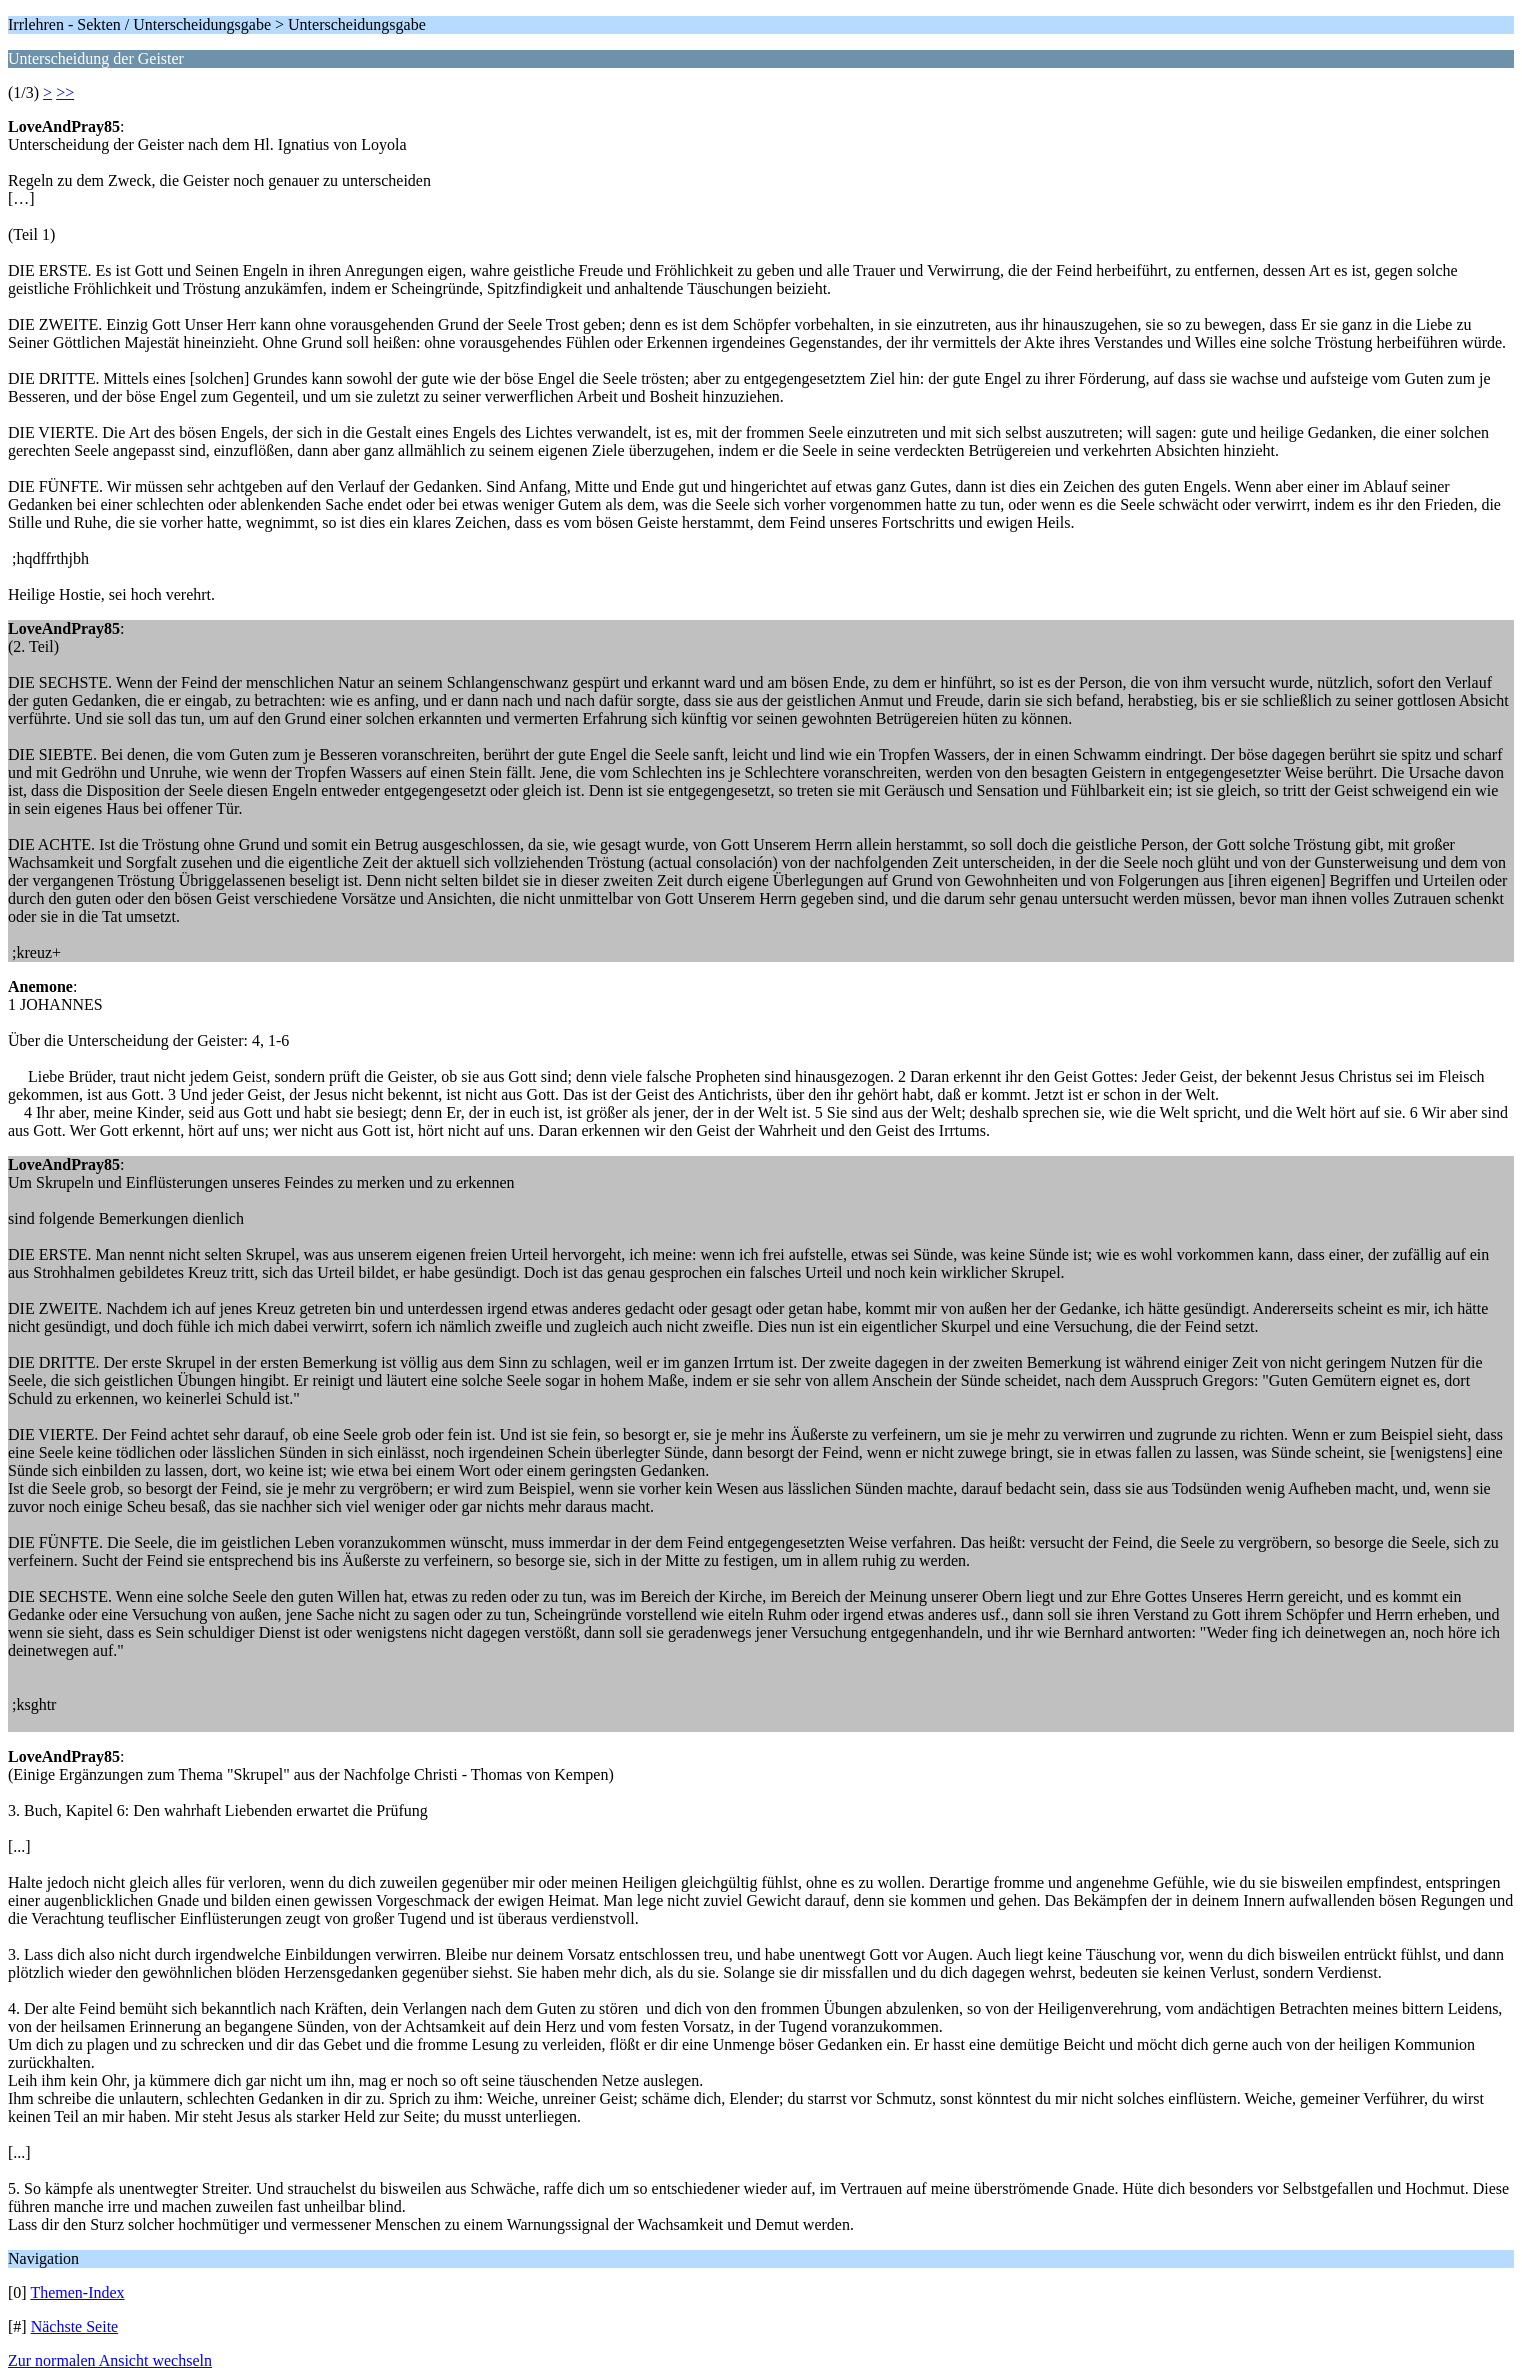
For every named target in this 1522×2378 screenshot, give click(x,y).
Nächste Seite (75, 2326)
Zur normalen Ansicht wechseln (110, 2360)
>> (65, 92)
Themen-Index (77, 2292)
